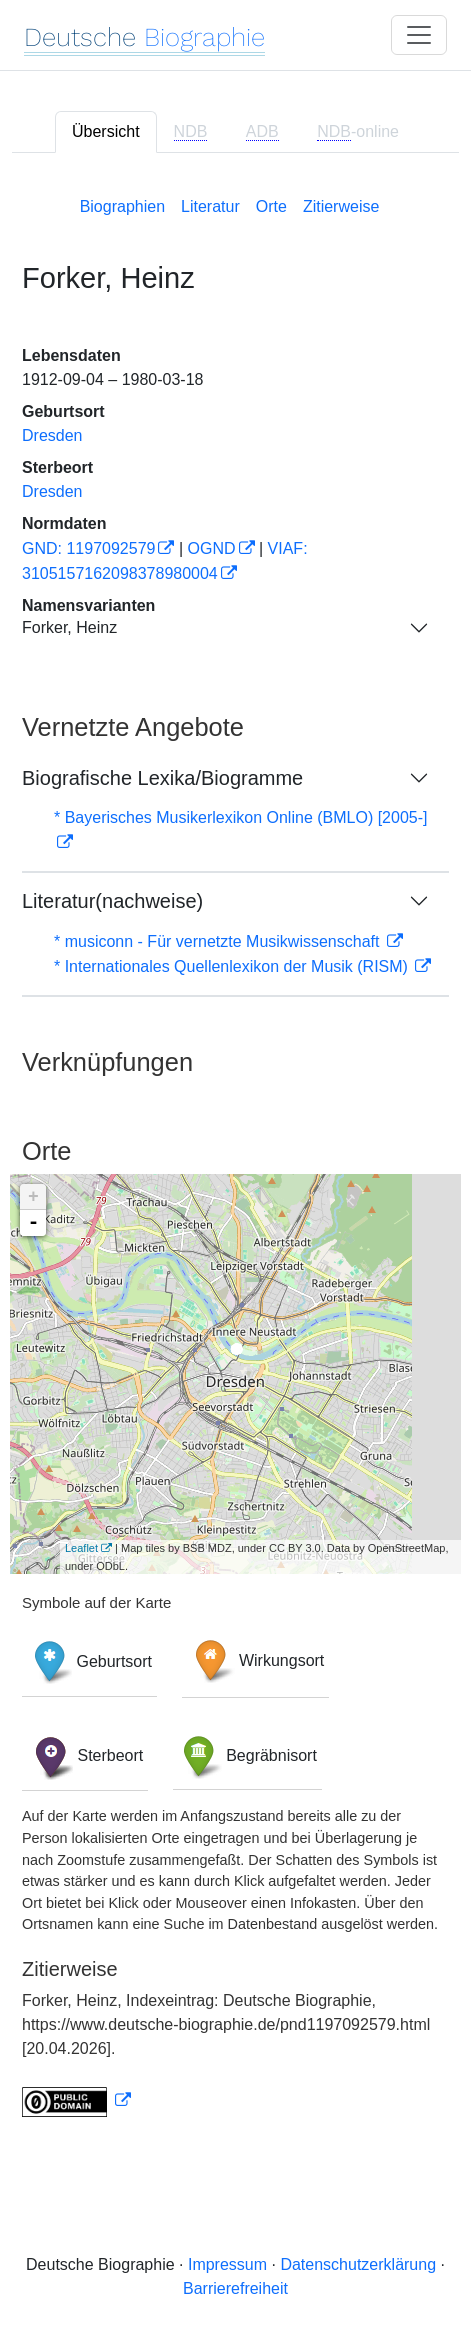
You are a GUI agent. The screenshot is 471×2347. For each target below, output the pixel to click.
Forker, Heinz (69, 627)
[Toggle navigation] (419, 35)
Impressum (227, 2264)
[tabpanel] (235, 1153)
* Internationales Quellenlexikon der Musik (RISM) (233, 966)
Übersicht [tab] (106, 131)
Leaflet (81, 1548)
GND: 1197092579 (88, 548)
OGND (212, 548)
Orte (271, 206)
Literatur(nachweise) (112, 901)
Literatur (210, 206)
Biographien (122, 206)
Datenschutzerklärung (358, 2264)
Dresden (52, 435)
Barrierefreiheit (235, 2288)
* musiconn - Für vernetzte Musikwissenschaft (219, 941)
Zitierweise (341, 206)
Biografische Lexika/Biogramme (162, 778)
